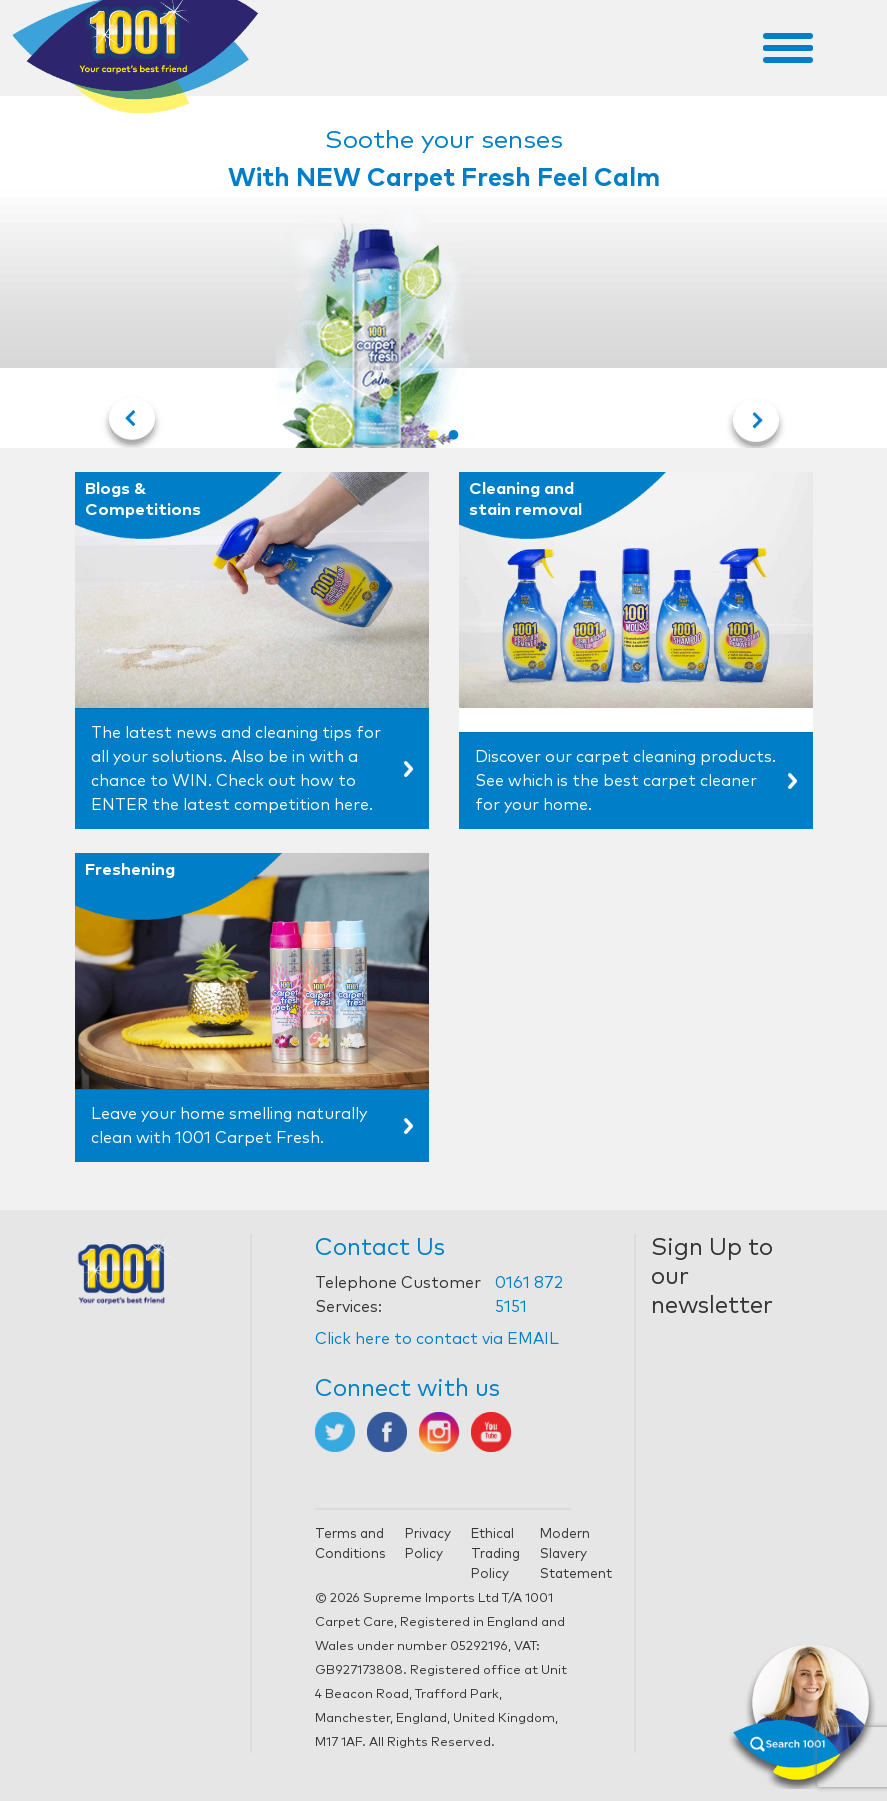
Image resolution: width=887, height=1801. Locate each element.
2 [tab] (454, 436)
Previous (132, 425)
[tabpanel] (444, 278)
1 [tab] (434, 436)
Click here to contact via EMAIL (437, 1339)
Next (756, 425)
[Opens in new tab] (335, 1431)
